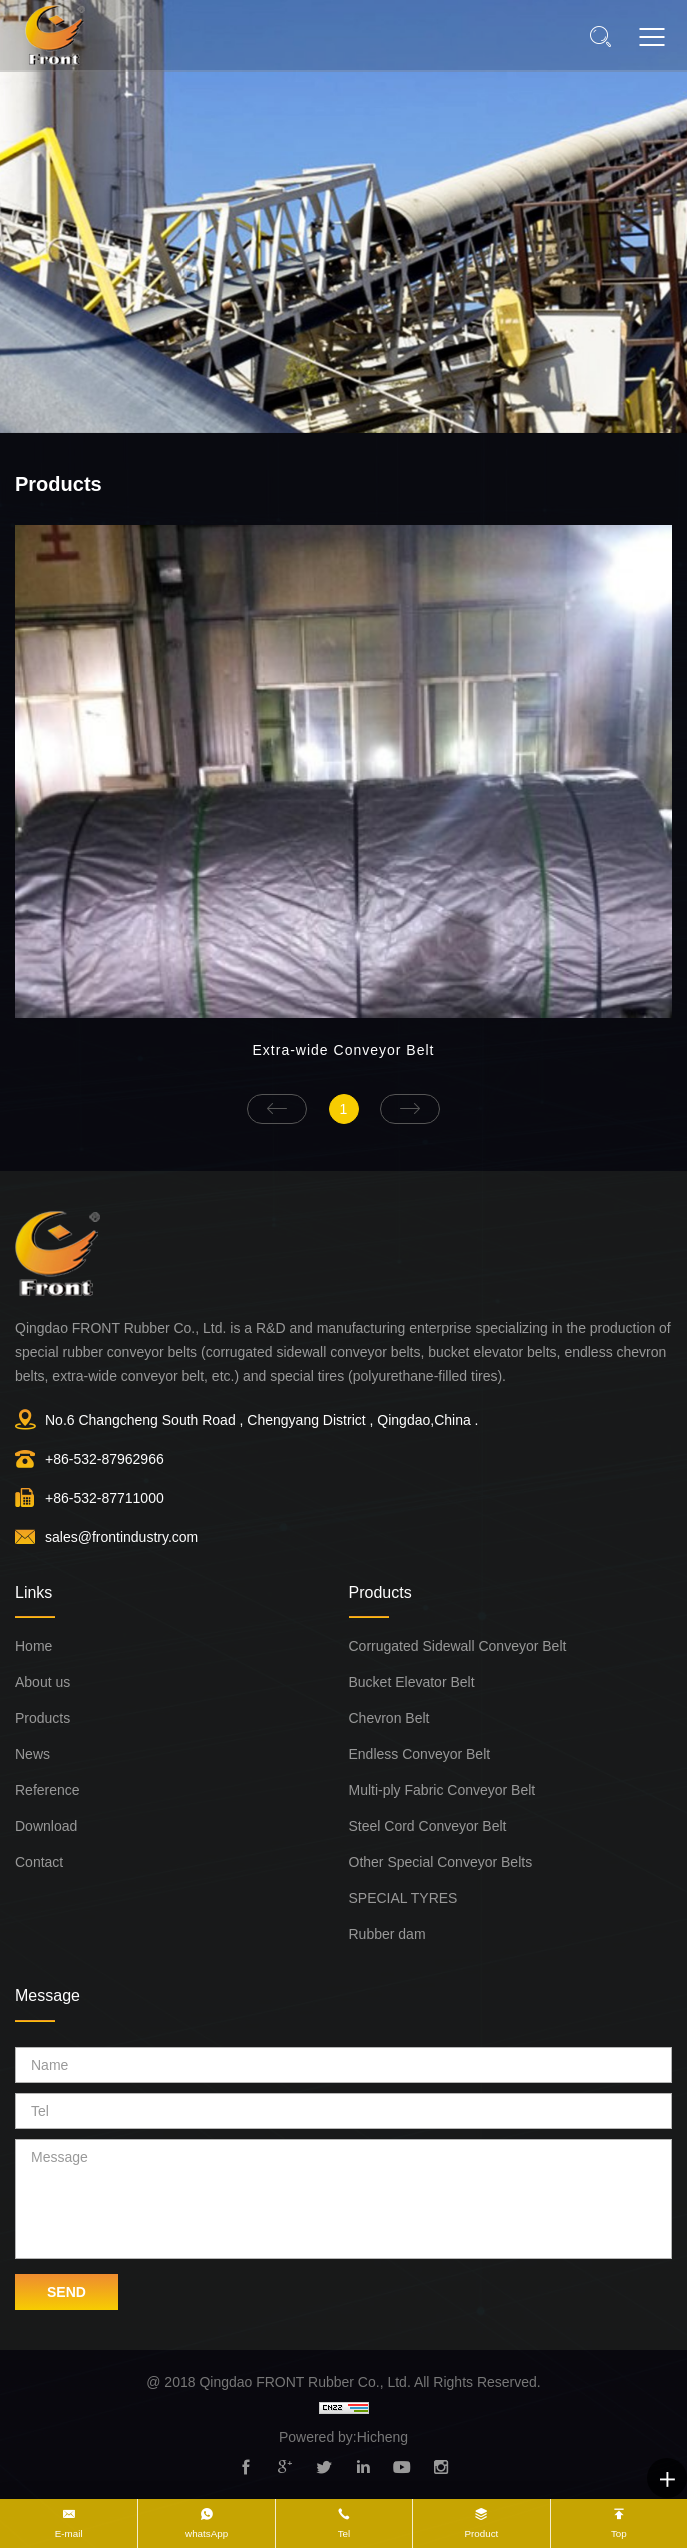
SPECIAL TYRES (403, 1898)
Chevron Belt (389, 1718)
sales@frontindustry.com (121, 1537)
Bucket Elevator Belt (412, 1682)
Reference (47, 1790)
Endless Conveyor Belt (420, 1754)
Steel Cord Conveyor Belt (428, 1826)
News (32, 1754)
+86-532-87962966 (104, 1459)
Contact (39, 1862)
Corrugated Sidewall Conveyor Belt (458, 1646)
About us (42, 1682)
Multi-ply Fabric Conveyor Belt (442, 1790)
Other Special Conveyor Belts (441, 1862)
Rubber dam (387, 1934)
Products (42, 1718)
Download (46, 1826)
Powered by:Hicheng (343, 2437)
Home (33, 1646)
